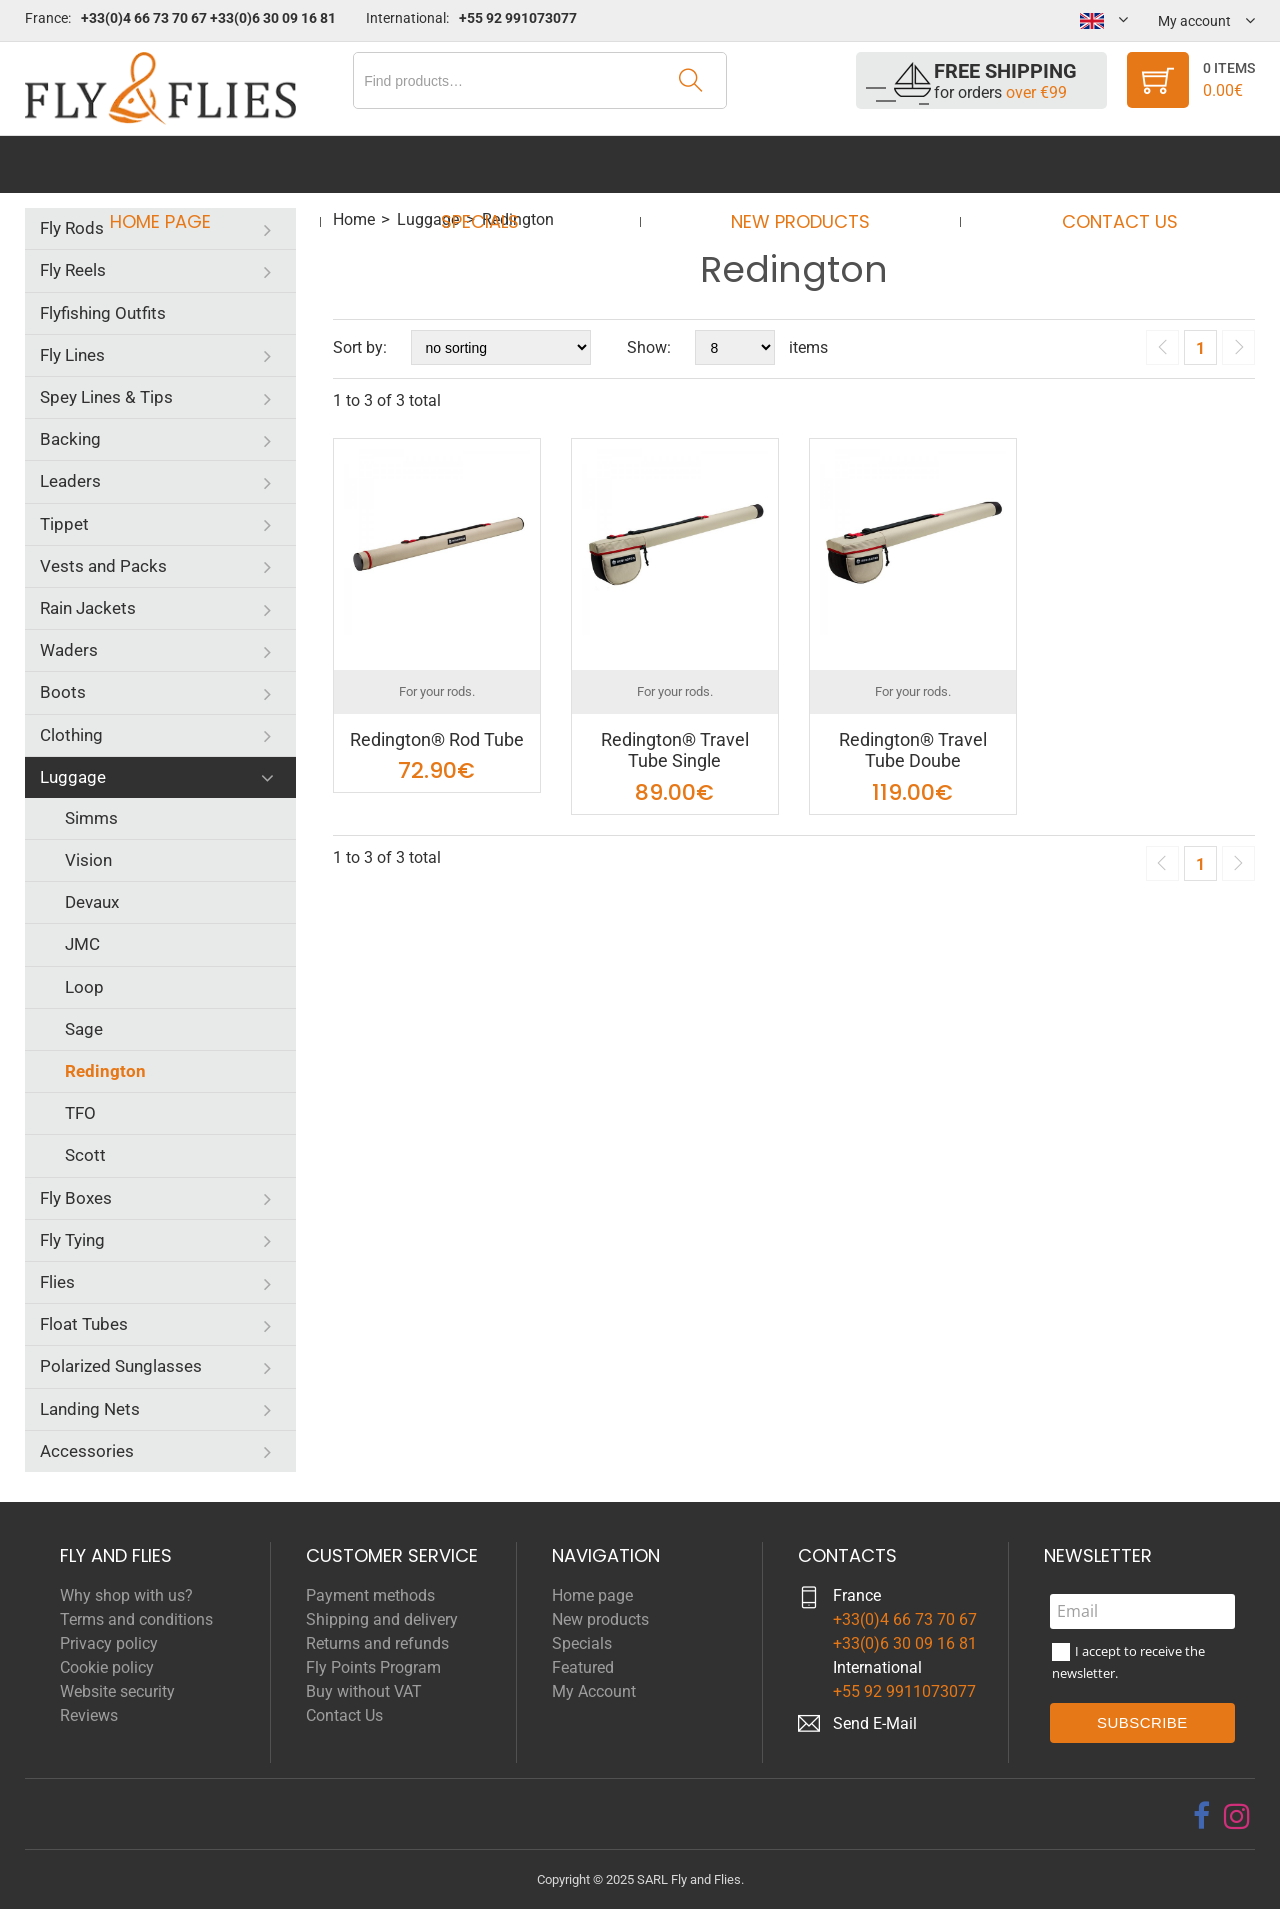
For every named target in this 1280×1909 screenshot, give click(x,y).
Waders (69, 650)
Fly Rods (72, 228)
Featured (583, 1667)
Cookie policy (107, 1667)
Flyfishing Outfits (103, 313)
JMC (82, 944)
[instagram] (1237, 1816)
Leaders (70, 481)
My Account (594, 1691)
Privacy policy (109, 1643)
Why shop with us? (126, 1595)
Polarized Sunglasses (121, 1366)
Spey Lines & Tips (106, 397)
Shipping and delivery (382, 1619)
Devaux (92, 902)
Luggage (73, 777)
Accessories (87, 1451)
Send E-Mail (875, 1723)
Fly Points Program (373, 1667)
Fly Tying (72, 1240)
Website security (117, 1691)
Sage (84, 1029)
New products (793, 164)
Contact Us (1101, 164)
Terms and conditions (136, 1619)
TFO (80, 1113)
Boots (63, 692)
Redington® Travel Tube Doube (913, 750)
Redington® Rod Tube (437, 739)
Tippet (64, 524)
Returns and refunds (377, 1643)
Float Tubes (84, 1324)
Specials (486, 164)
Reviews (89, 1715)
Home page (178, 164)
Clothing (71, 735)
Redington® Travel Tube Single (675, 750)
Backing (70, 439)
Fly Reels (73, 270)
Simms (91, 818)
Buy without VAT (364, 1691)
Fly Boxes (76, 1198)
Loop (84, 987)
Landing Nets (90, 1409)
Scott (85, 1155)
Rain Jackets (88, 608)
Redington (105, 1071)
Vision (88, 860)
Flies (57, 1282)
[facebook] (1201, 1816)
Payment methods (370, 1595)
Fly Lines (72, 355)
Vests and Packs (103, 566)
